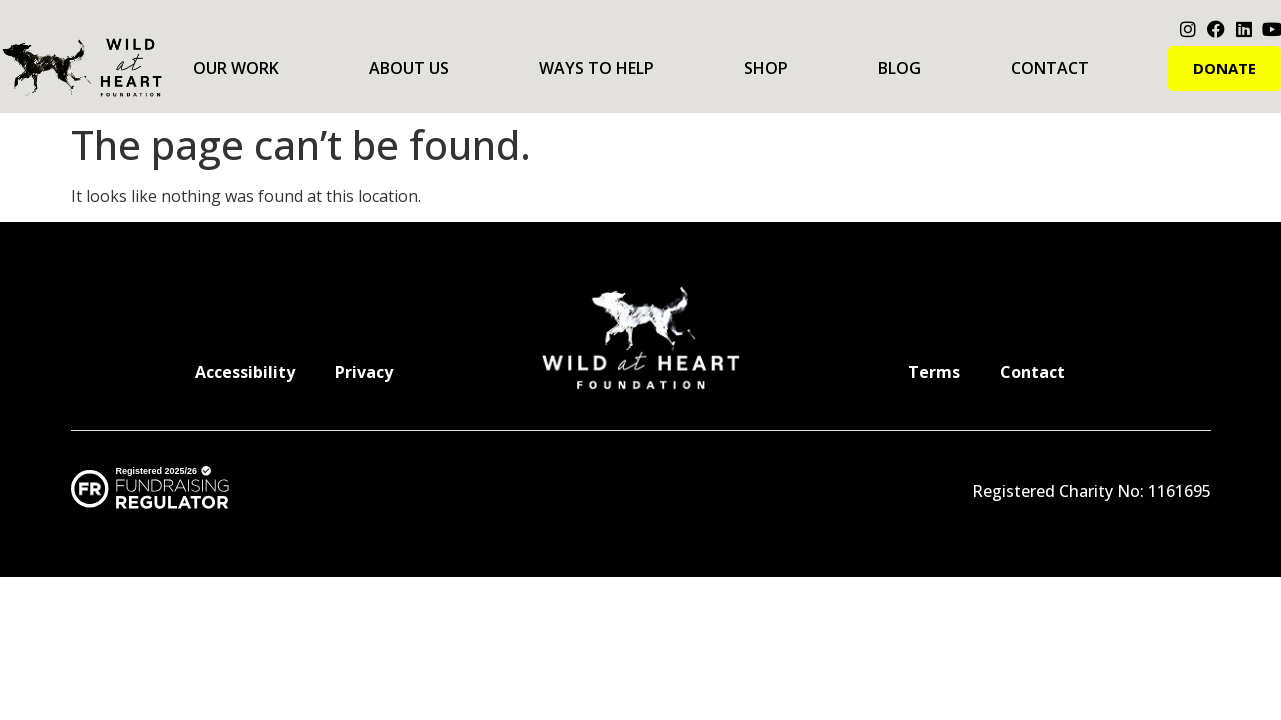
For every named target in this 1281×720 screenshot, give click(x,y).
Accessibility (245, 372)
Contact (1050, 68)
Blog (899, 68)
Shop (766, 68)
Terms (934, 372)
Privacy (364, 372)
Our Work (236, 68)
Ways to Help (596, 68)
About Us (409, 68)
